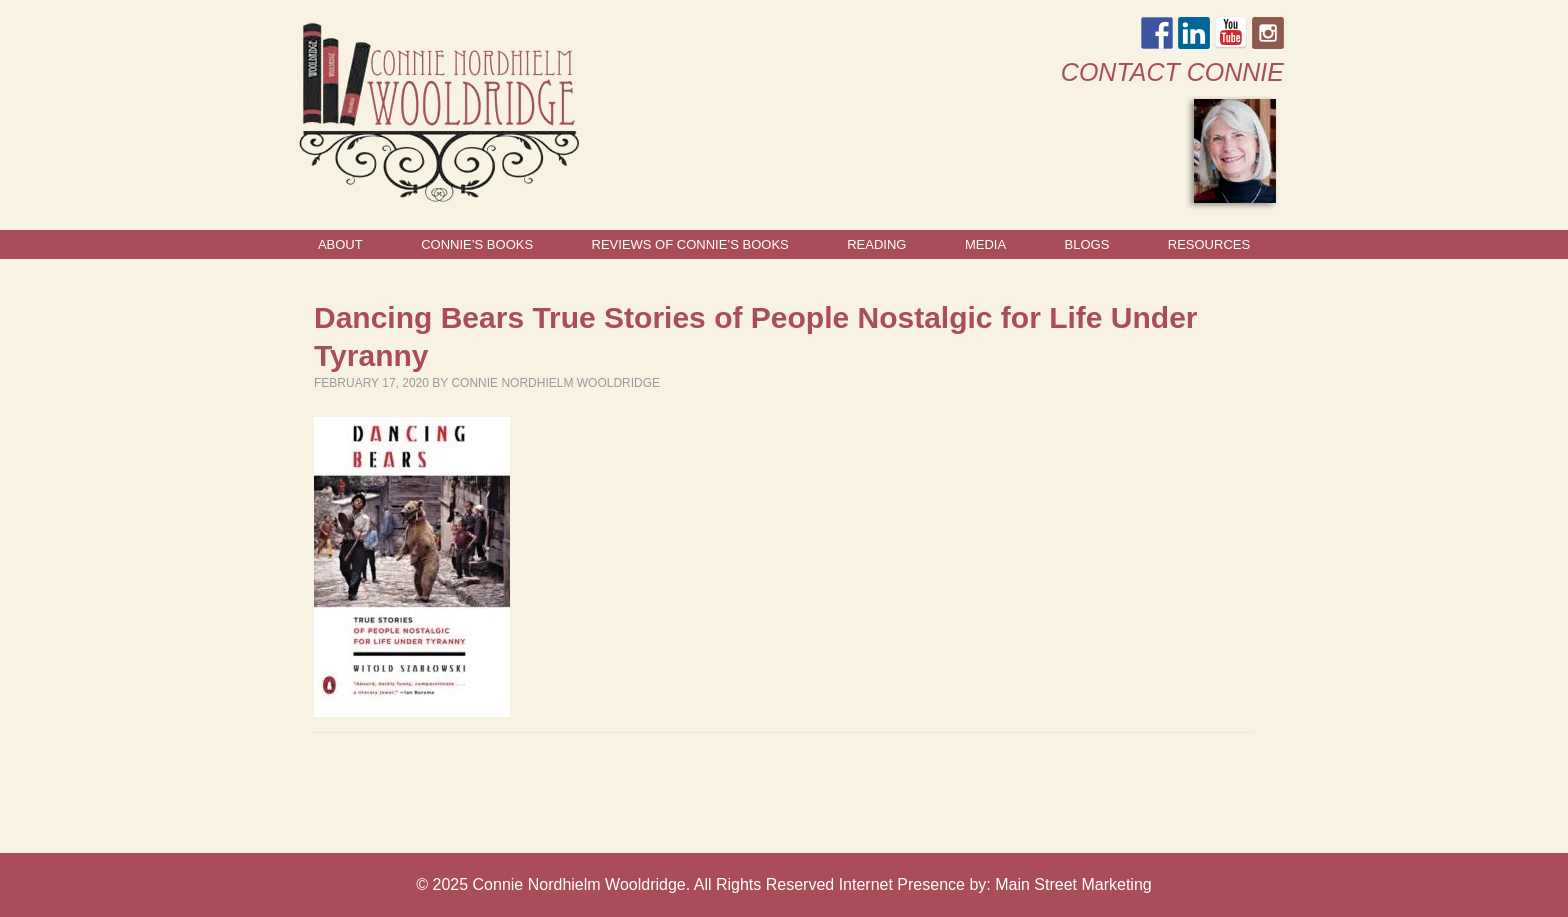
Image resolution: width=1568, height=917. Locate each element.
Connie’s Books (477, 244)
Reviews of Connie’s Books (690, 244)
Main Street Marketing (1073, 884)
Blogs (1087, 244)
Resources (1209, 244)
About (340, 244)
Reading (876, 244)
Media (985, 244)
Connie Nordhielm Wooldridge (555, 383)
